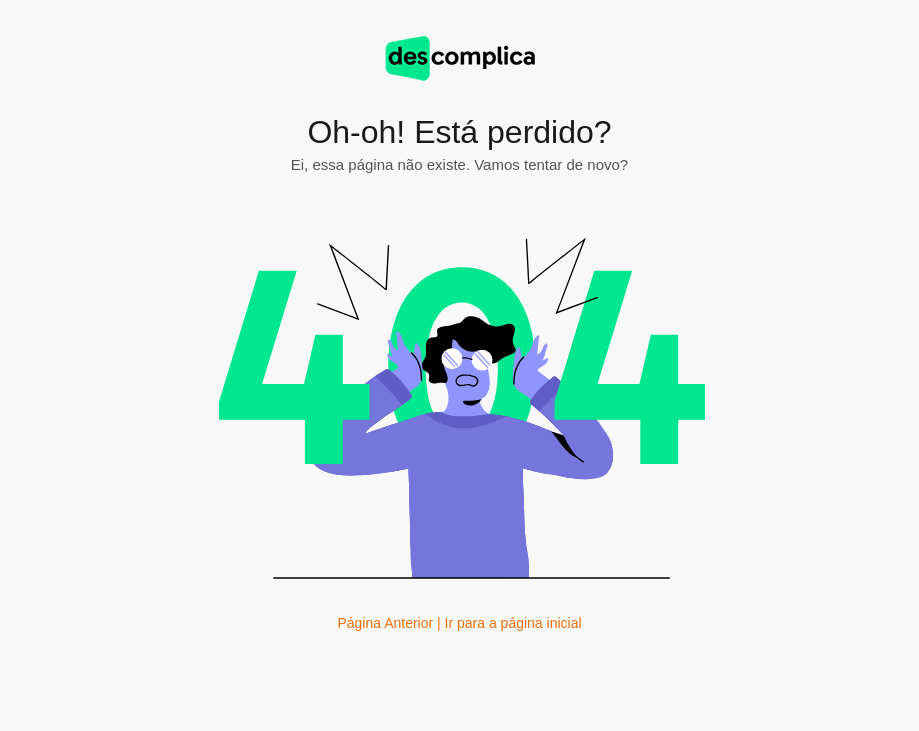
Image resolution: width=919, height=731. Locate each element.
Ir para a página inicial (513, 623)
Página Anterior (385, 623)
